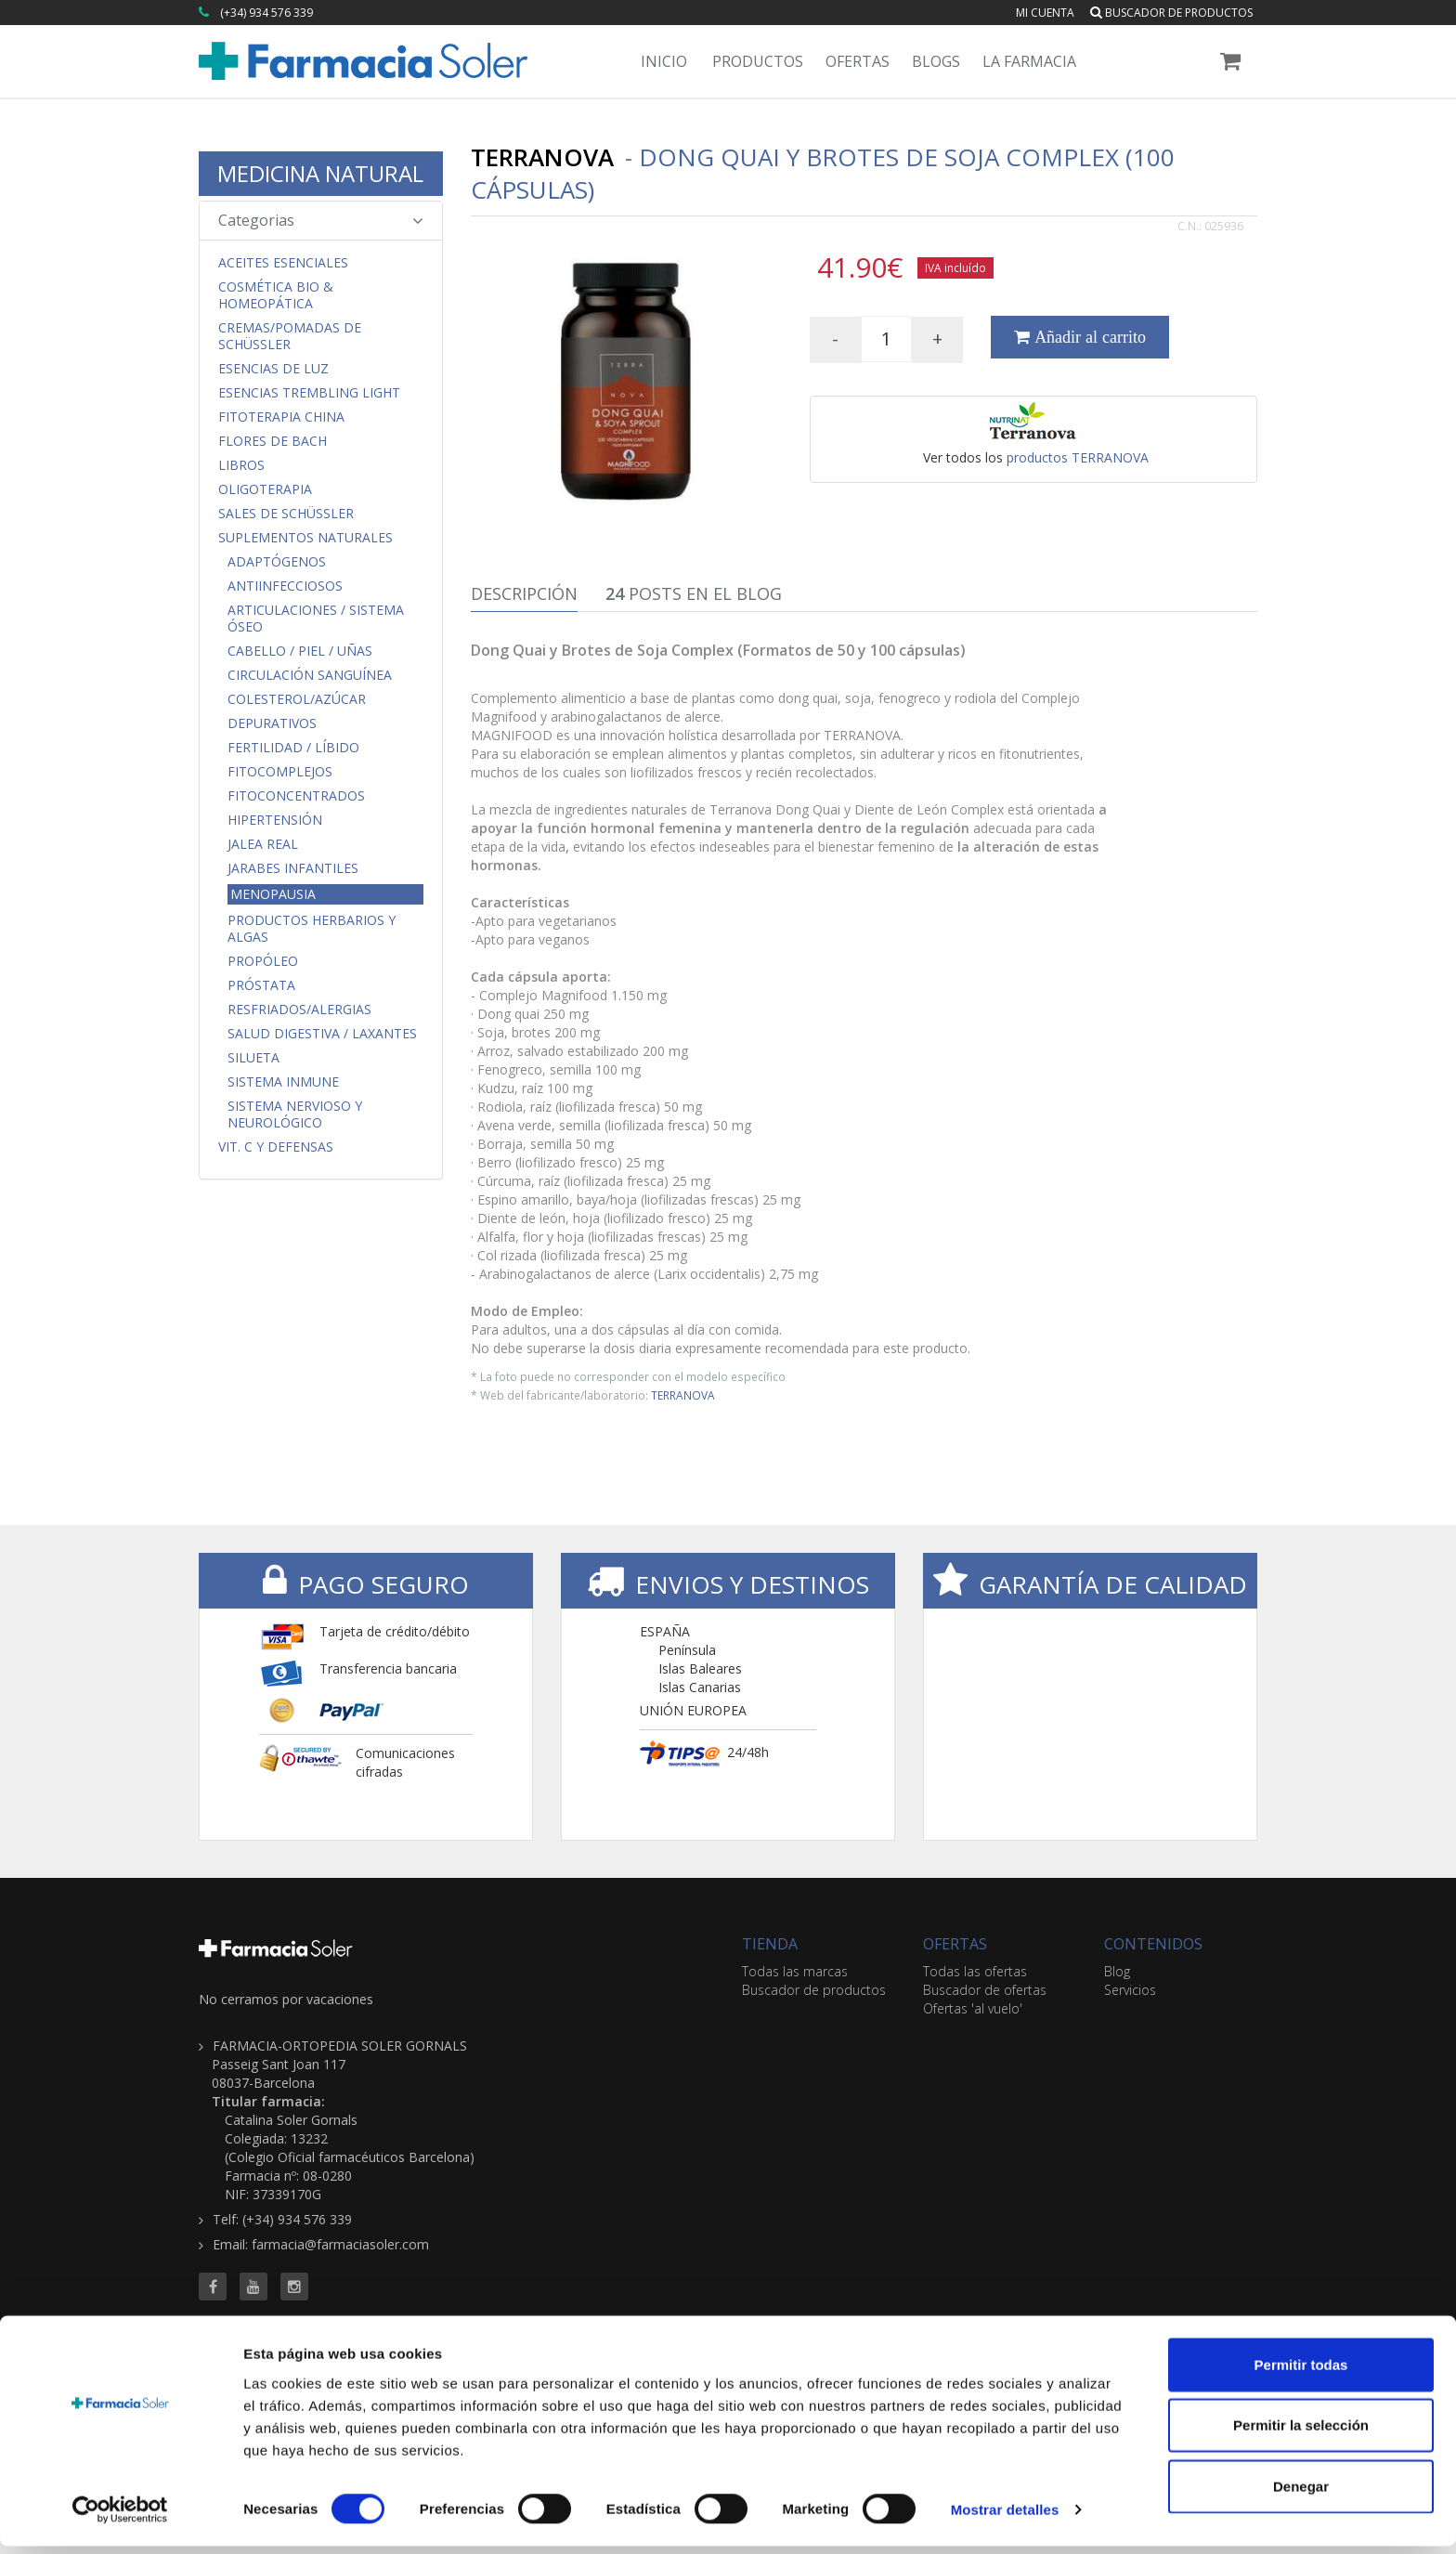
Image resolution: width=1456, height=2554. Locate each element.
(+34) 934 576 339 (266, 12)
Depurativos (272, 723)
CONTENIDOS (1153, 1944)
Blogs (936, 61)
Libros (241, 465)
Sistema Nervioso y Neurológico (295, 1114)
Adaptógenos (277, 562)
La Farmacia (1029, 61)
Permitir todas (1301, 2371)
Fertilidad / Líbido (293, 747)
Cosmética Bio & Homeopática (275, 295)
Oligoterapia (265, 489)
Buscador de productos (1171, 12)
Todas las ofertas (975, 1971)
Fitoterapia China (281, 417)
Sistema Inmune (283, 1082)
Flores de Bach (272, 441)
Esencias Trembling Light (309, 392)
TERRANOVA (683, 1395)
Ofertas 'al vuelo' (972, 2008)
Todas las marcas (795, 1971)
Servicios (1130, 1990)
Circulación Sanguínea (310, 675)
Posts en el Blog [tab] (693, 593)
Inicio (664, 61)
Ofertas (858, 61)
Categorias (320, 220)
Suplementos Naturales (305, 537)
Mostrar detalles (1005, 2517)
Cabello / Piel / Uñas (300, 651)
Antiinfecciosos (285, 586)
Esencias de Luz (273, 368)
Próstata (261, 985)
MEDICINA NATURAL (320, 173)
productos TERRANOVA (1078, 457)
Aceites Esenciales (283, 262)
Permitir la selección (1301, 2433)
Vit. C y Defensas (275, 1147)
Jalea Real (263, 844)
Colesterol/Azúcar (297, 699)
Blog (1117, 1971)
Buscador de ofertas (984, 1990)
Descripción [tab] (524, 593)
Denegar (1301, 2493)
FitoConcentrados (296, 796)
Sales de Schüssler (286, 513)
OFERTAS (955, 1944)
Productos (757, 61)
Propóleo (263, 961)
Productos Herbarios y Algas (312, 928)
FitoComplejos (280, 771)
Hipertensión (275, 820)
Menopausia (273, 894)
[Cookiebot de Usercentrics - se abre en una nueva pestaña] (120, 2518)
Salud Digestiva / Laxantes (322, 1033)
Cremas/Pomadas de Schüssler (289, 336)
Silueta (254, 1057)
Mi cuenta (1045, 12)
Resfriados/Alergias (299, 1009)
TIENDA (770, 1944)
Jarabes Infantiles (293, 868)
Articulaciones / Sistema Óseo (316, 618)
